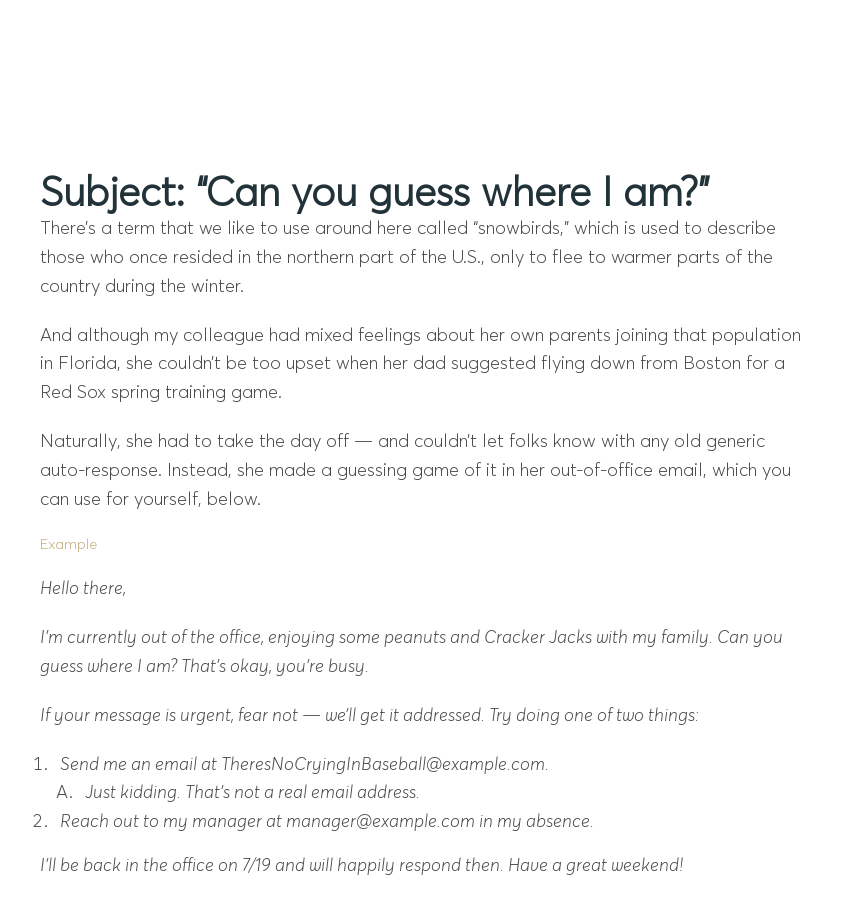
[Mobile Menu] (776, 36)
